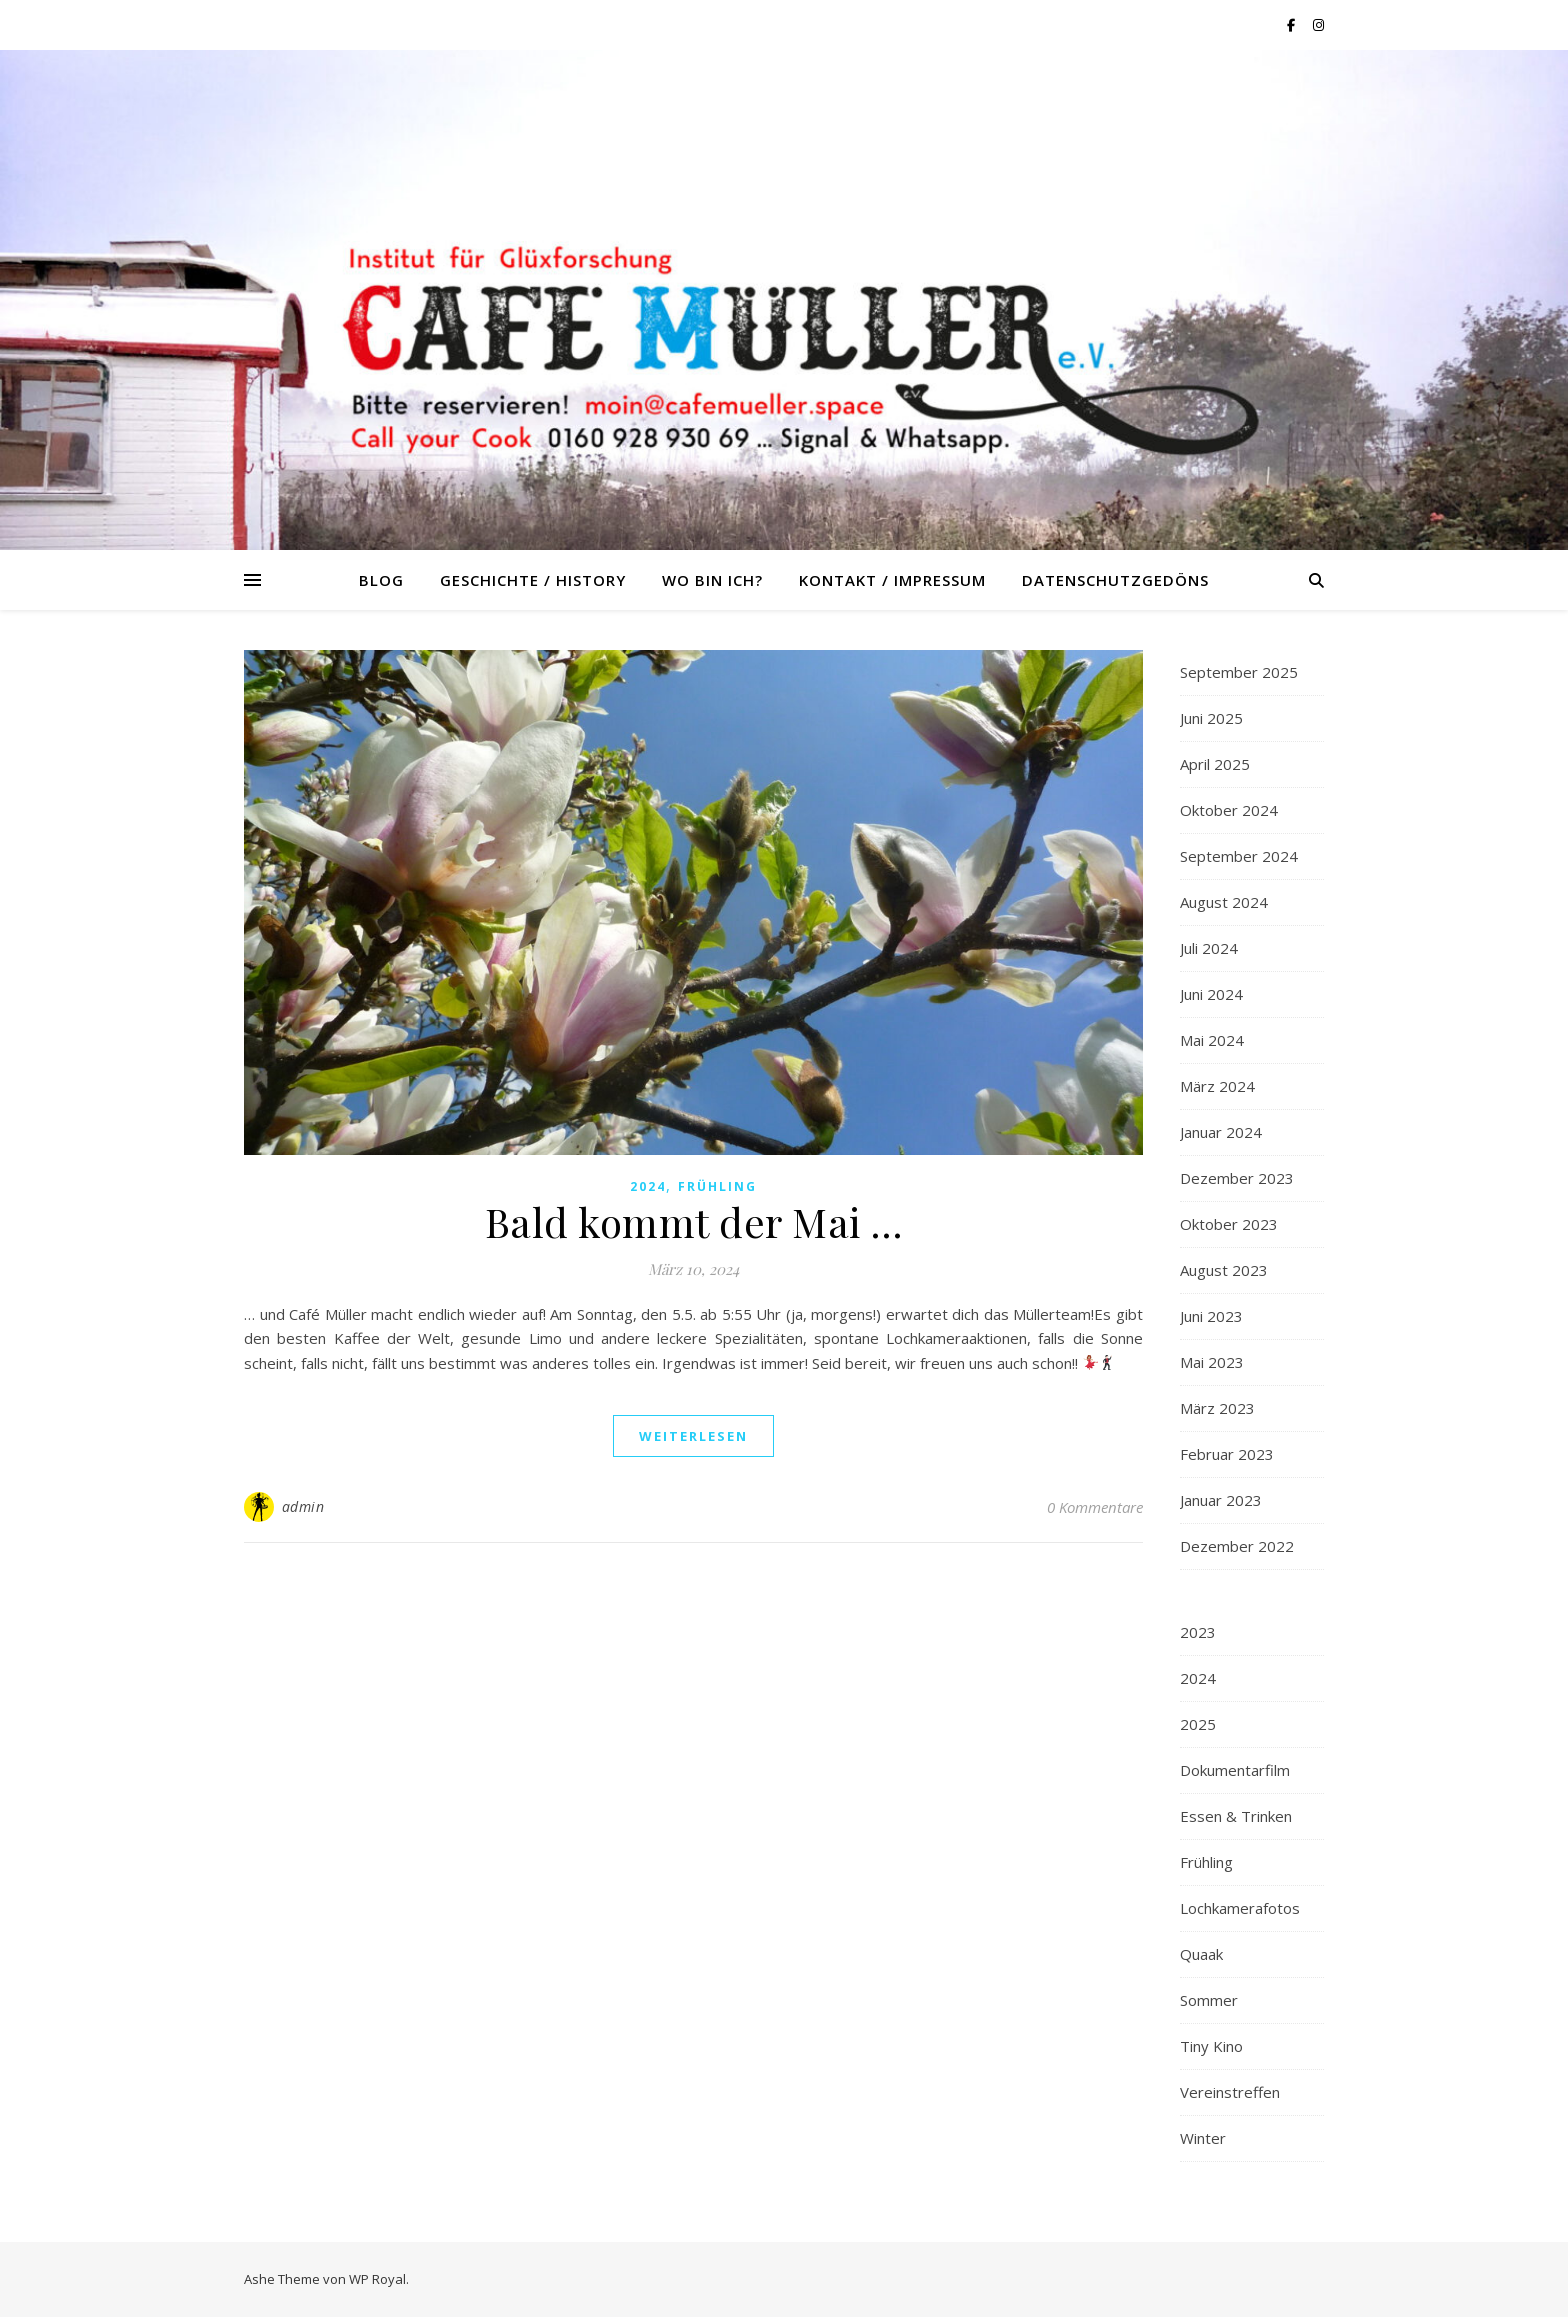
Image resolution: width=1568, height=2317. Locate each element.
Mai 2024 (1212, 1040)
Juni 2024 (1211, 994)
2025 (1198, 1724)
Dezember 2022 (1237, 1546)
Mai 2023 (1212, 1362)
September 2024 (1239, 856)
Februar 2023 (1227, 1454)
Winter (1203, 2138)
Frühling (717, 1186)
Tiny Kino (1211, 2046)
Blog (381, 580)
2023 (1198, 1632)
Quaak (1201, 1954)
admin (303, 1506)
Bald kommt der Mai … (694, 1221)
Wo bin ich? (712, 580)
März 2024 (1217, 1086)
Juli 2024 (1209, 948)
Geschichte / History (533, 580)
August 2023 (1224, 1270)
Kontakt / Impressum (892, 580)
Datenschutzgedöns (1115, 580)
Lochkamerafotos (1240, 1908)
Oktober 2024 (1229, 810)
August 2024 (1224, 902)
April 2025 (1215, 764)
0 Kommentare (1095, 1507)
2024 (648, 1186)
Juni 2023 (1211, 1316)
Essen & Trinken (1236, 1816)
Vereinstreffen (1230, 2092)
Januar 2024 (1221, 1132)
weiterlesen (693, 1436)
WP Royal (377, 2279)
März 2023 (1217, 1408)
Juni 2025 (1211, 718)
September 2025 (1239, 672)
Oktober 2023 (1229, 1224)
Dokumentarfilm (1235, 1770)
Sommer (1209, 2000)
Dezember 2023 (1237, 1178)
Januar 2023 (1221, 1500)
